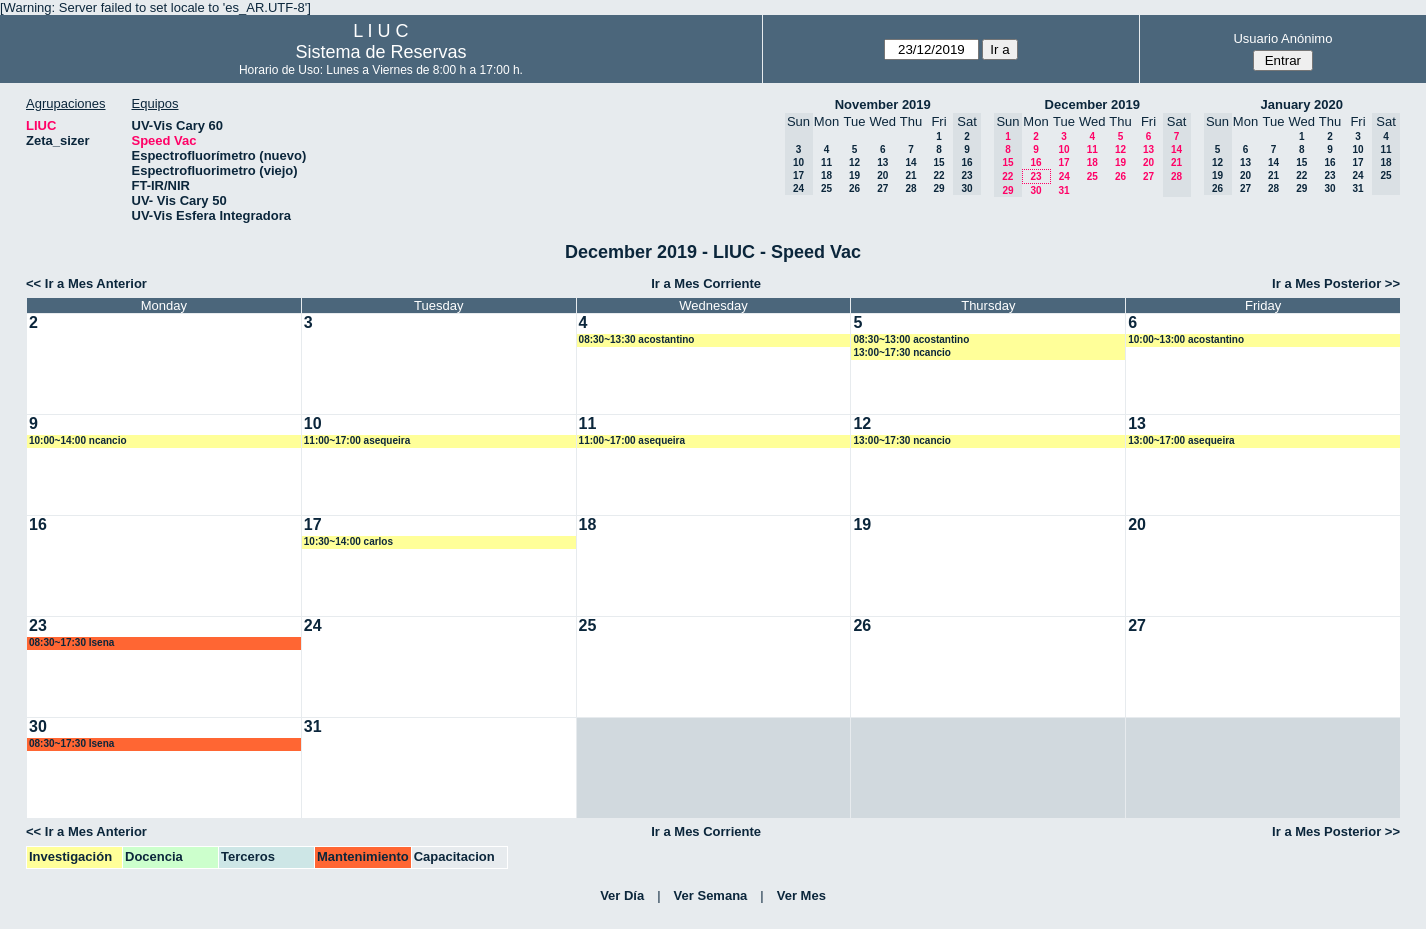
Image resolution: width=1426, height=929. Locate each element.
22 (938, 175)
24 (1064, 176)
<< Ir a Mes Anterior (86, 283)
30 (1035, 190)
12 (854, 162)
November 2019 (883, 104)
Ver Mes (801, 895)
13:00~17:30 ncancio (902, 352)
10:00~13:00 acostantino (1186, 339)
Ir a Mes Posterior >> (1336, 283)
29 (938, 188)
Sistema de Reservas (380, 52)
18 (826, 175)
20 (882, 175)
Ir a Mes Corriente (706, 283)
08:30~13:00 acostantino (911, 339)
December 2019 (1092, 104)
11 (826, 162)
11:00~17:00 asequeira (357, 440)
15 (938, 162)
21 (910, 175)
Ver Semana (711, 895)
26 (854, 188)
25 (826, 188)
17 (1063, 162)
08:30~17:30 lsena (71, 642)
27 (882, 188)
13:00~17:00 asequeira (1181, 440)
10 (1063, 149)
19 (854, 175)
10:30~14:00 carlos (348, 541)
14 (910, 162)
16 (1035, 162)
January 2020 (1302, 104)
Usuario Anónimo (1282, 38)
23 (1035, 176)
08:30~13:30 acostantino (637, 339)
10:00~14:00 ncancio (78, 440)
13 (882, 162)
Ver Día (622, 895)
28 (910, 188)
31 (1063, 190)
